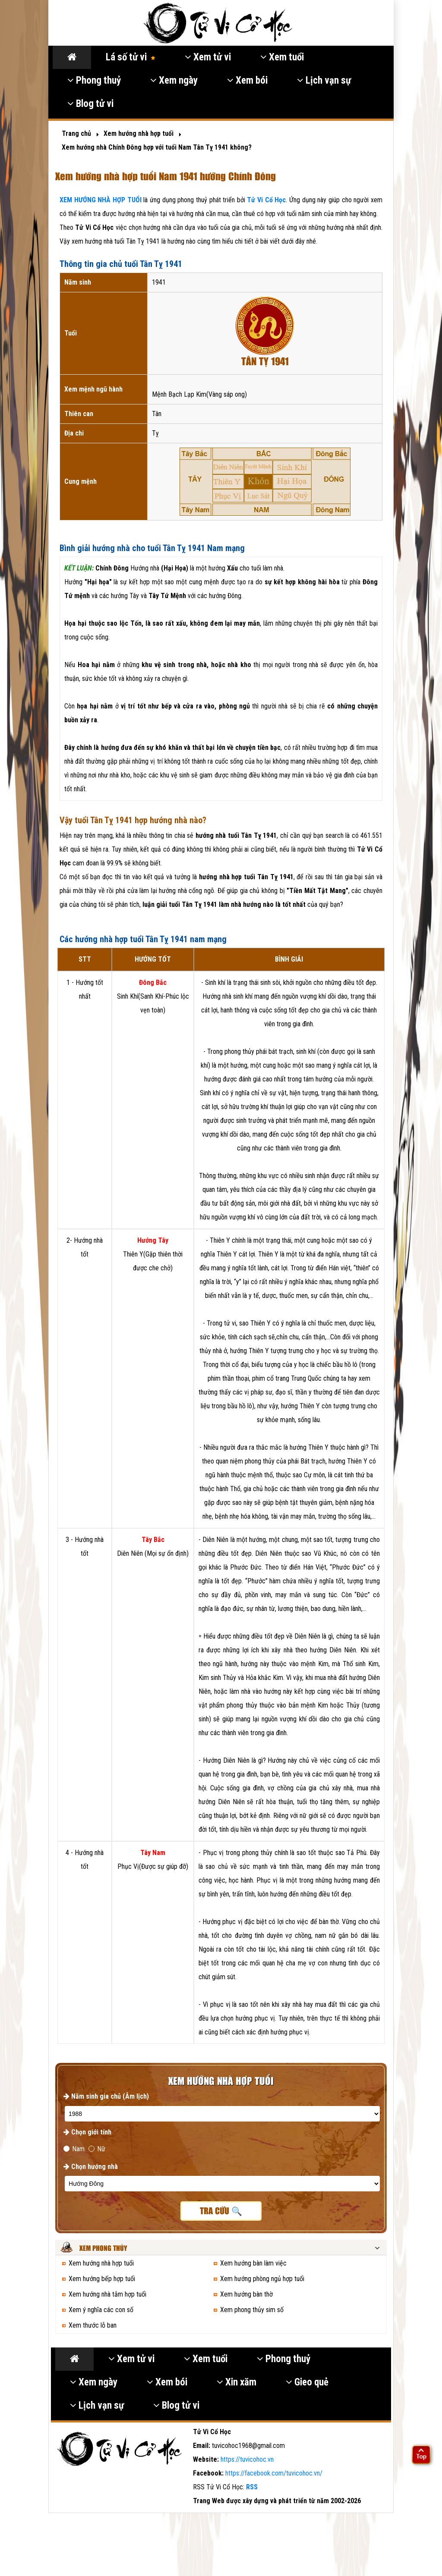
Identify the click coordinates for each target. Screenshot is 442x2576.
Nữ (96, 2149)
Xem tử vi (208, 57)
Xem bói (247, 80)
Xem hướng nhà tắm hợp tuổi (107, 2294)
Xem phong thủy (103, 2248)
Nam (74, 2149)
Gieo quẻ (307, 2382)
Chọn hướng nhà (90, 2166)
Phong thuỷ (94, 80)
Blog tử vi (90, 104)
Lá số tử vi (130, 57)
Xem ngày (174, 80)
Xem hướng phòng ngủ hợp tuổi (262, 2279)
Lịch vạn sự (324, 80)
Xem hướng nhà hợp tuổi (101, 2263)
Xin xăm (236, 2382)
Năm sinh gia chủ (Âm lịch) (106, 2096)
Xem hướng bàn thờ (246, 2294)
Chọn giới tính (87, 2132)
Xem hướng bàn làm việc (253, 2263)
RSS (252, 2487)
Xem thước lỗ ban (93, 2325)
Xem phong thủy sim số (252, 2310)
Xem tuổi (282, 57)
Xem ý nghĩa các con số (101, 2310)
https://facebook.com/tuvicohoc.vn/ (273, 2473)
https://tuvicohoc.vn (247, 2459)
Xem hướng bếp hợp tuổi (102, 2279)
